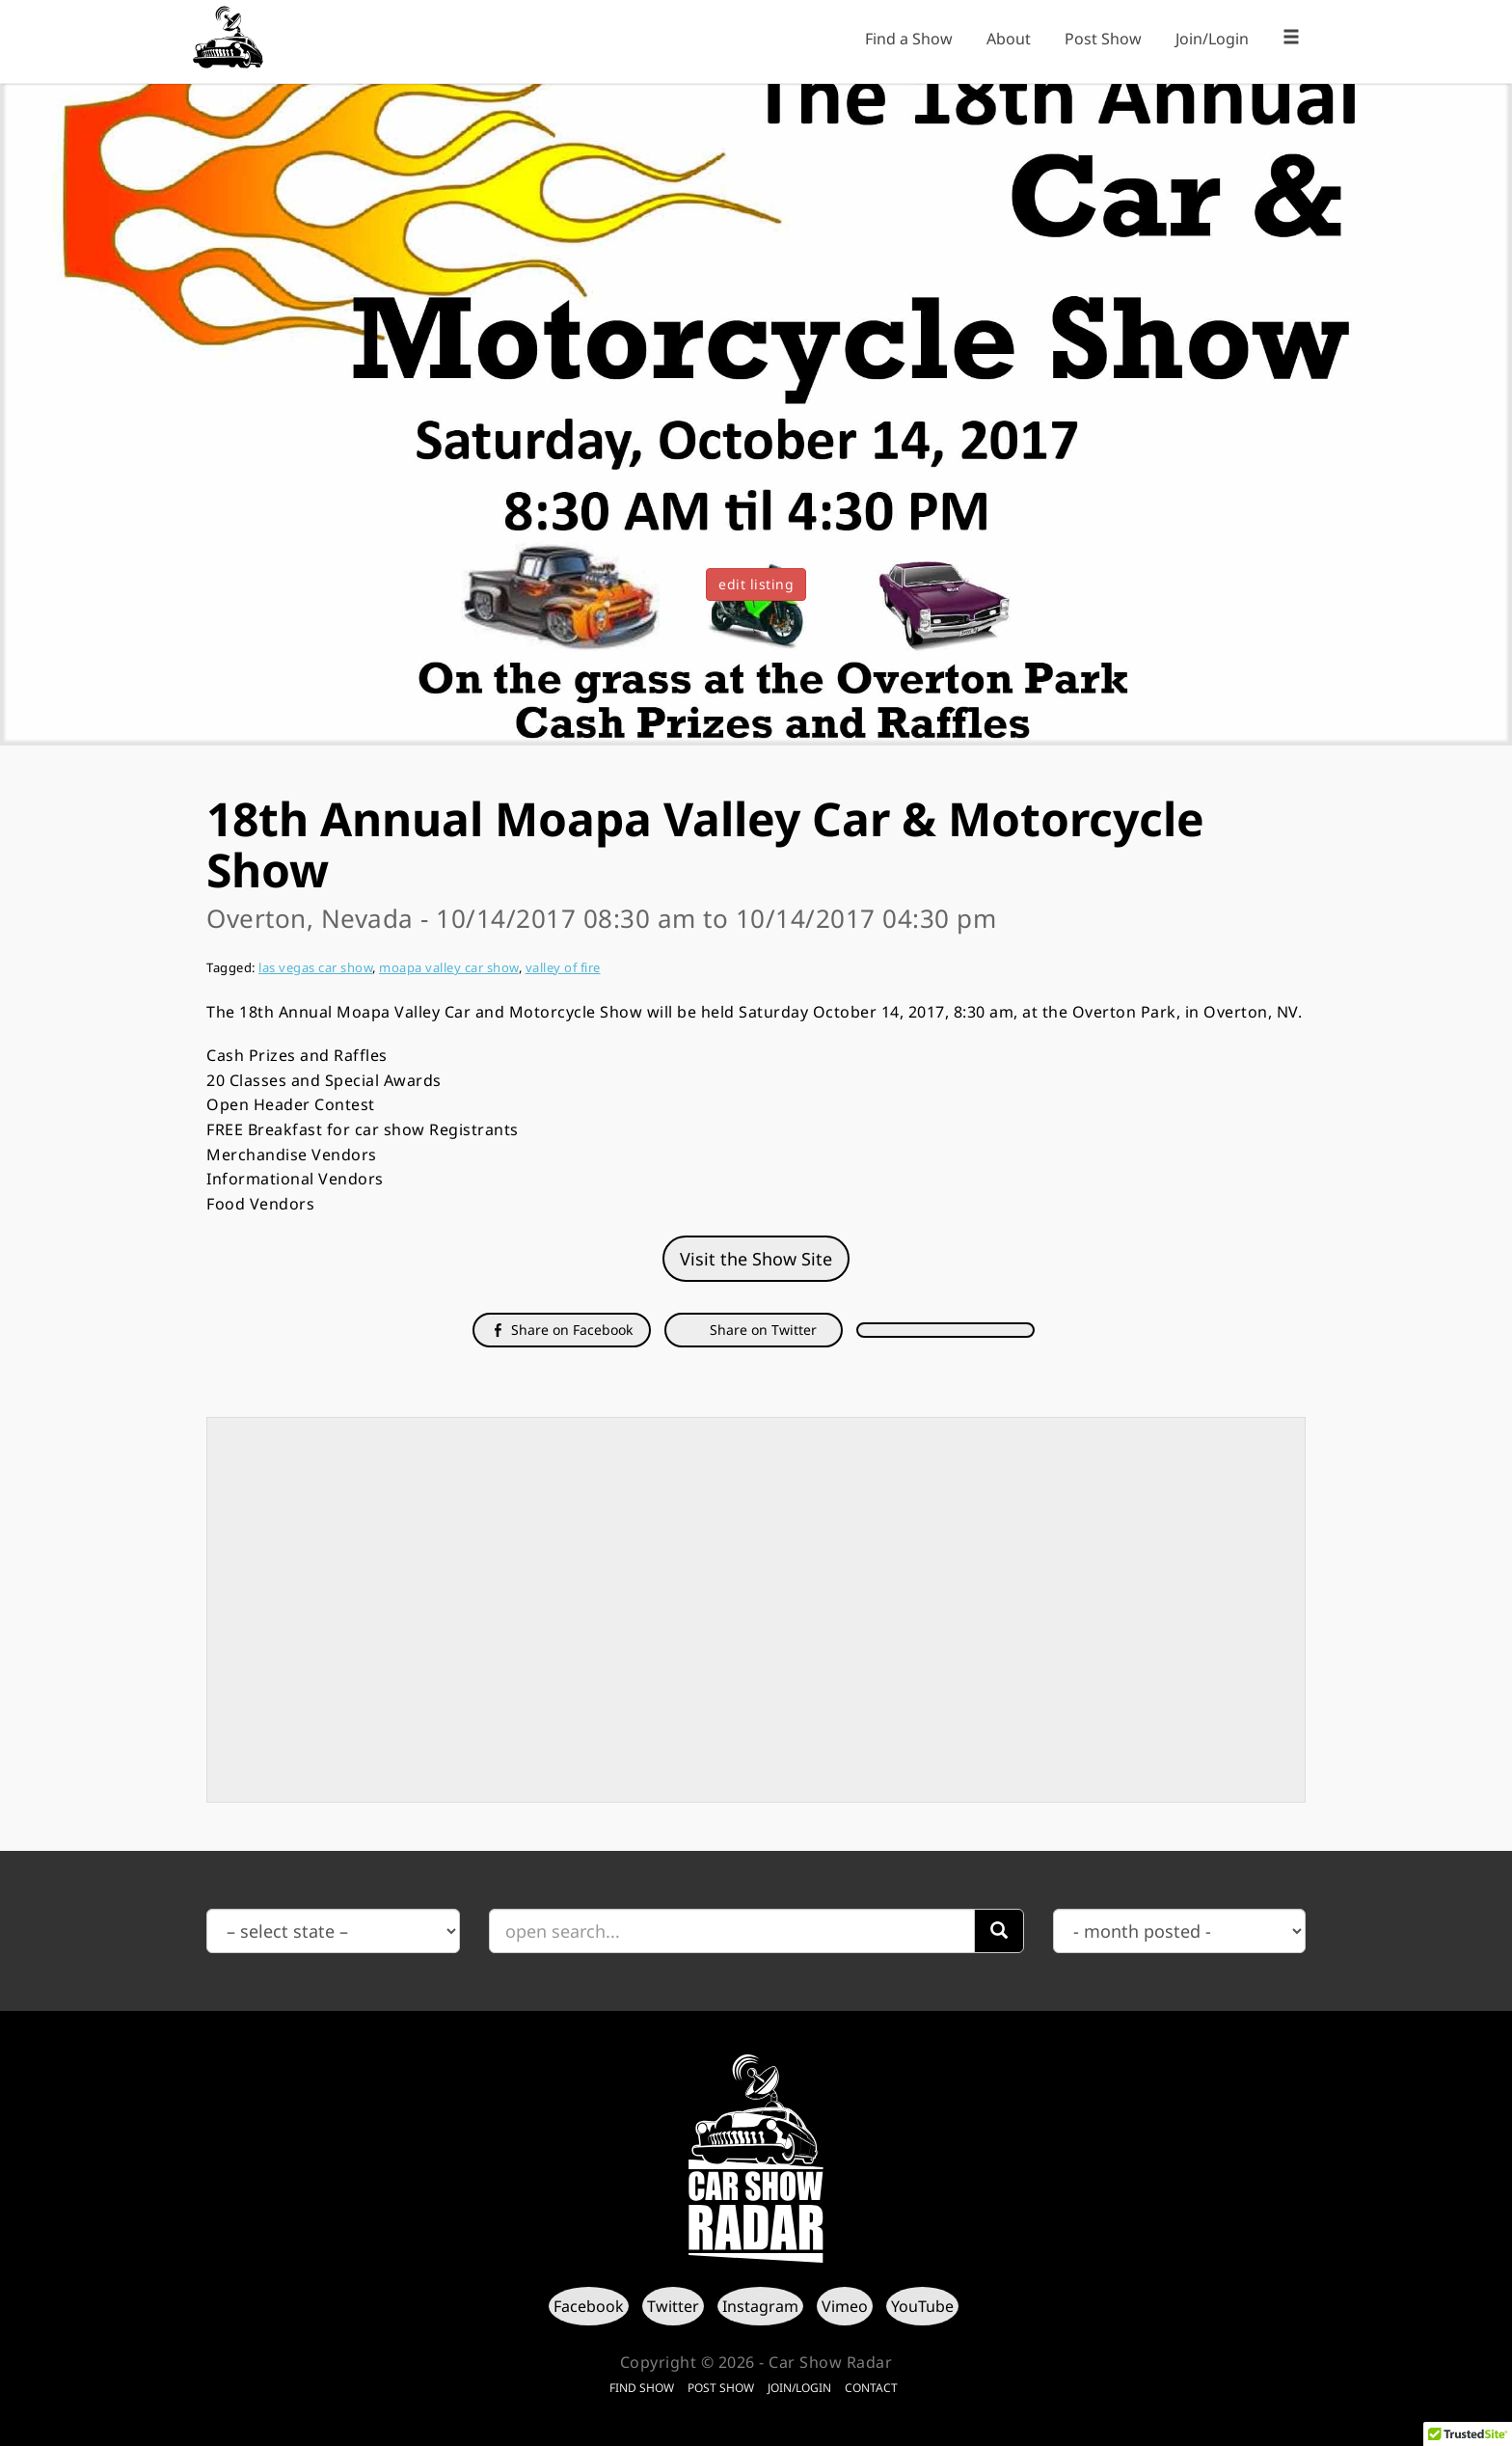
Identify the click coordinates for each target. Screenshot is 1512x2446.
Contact (871, 2387)
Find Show (641, 2387)
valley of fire (563, 967)
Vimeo (845, 2306)
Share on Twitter (761, 1329)
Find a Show (909, 38)
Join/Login (1212, 38)
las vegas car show (315, 967)
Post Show (1103, 38)
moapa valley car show (449, 967)
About (1008, 38)
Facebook (589, 2306)
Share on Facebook (562, 1329)
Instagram (760, 2306)
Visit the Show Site (756, 1258)
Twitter (673, 2306)
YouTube (922, 2306)
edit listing (756, 584)
